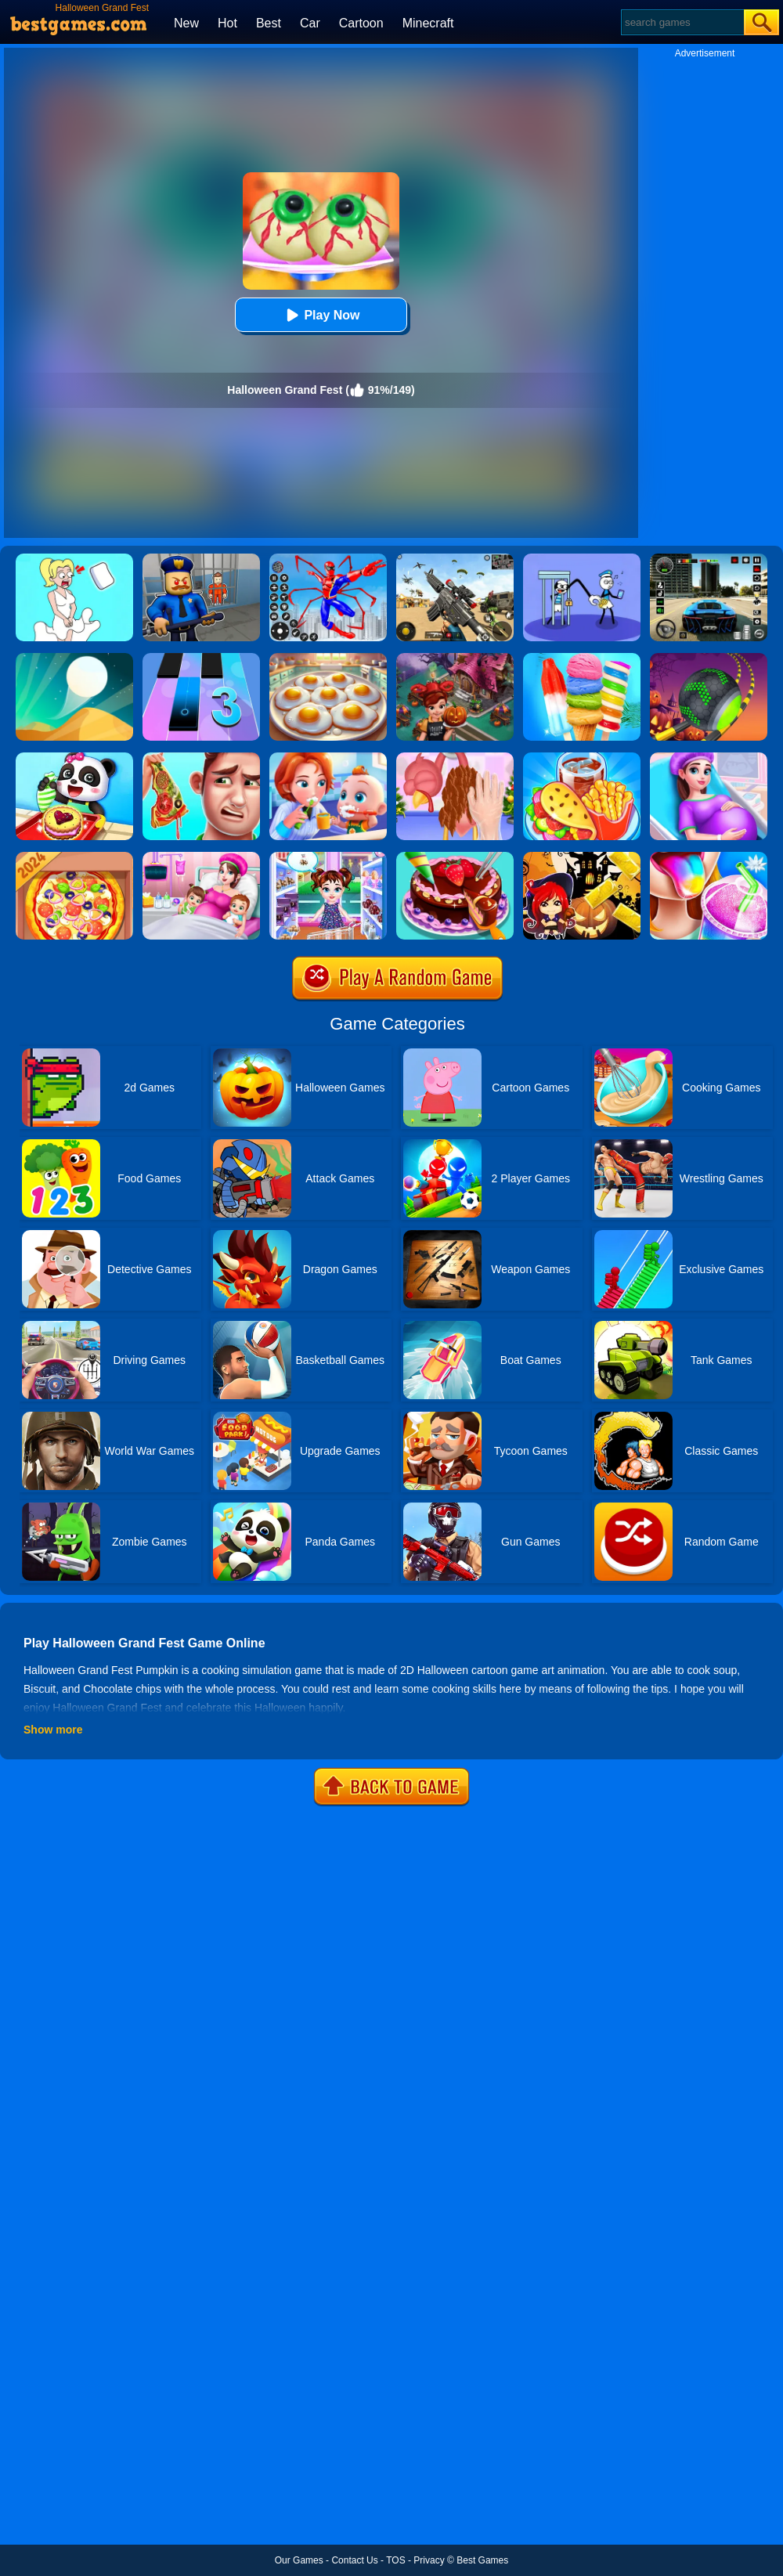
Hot (227, 23)
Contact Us (354, 2560)
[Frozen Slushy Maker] (708, 857)
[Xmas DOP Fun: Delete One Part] (74, 559)
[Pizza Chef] (74, 857)
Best (268, 23)
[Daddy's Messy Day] (201, 757)
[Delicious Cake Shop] (455, 857)
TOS (395, 2560)
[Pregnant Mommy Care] (708, 757)
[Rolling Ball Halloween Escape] (708, 658)
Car (310, 23)
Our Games (299, 2560)
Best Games (482, 2560)
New (186, 23)
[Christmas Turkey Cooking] (455, 757)
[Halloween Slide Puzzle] (581, 857)
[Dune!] (74, 658)
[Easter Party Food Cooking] (328, 658)
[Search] (681, 22)
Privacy (428, 2560)
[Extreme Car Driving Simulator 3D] (708, 559)
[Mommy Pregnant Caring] (201, 857)
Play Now (320, 315)
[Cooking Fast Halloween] (455, 658)
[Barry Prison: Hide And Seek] (201, 559)
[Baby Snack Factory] (74, 757)
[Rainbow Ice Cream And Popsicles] (581, 658)
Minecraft (428, 23)
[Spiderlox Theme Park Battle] (328, 559)
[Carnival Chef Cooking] (581, 757)
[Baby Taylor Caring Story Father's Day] (328, 857)
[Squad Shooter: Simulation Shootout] (455, 559)
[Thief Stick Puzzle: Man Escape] (581, 559)
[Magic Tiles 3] (201, 658)
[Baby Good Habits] (328, 757)
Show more (52, 1729)
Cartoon (361, 23)
